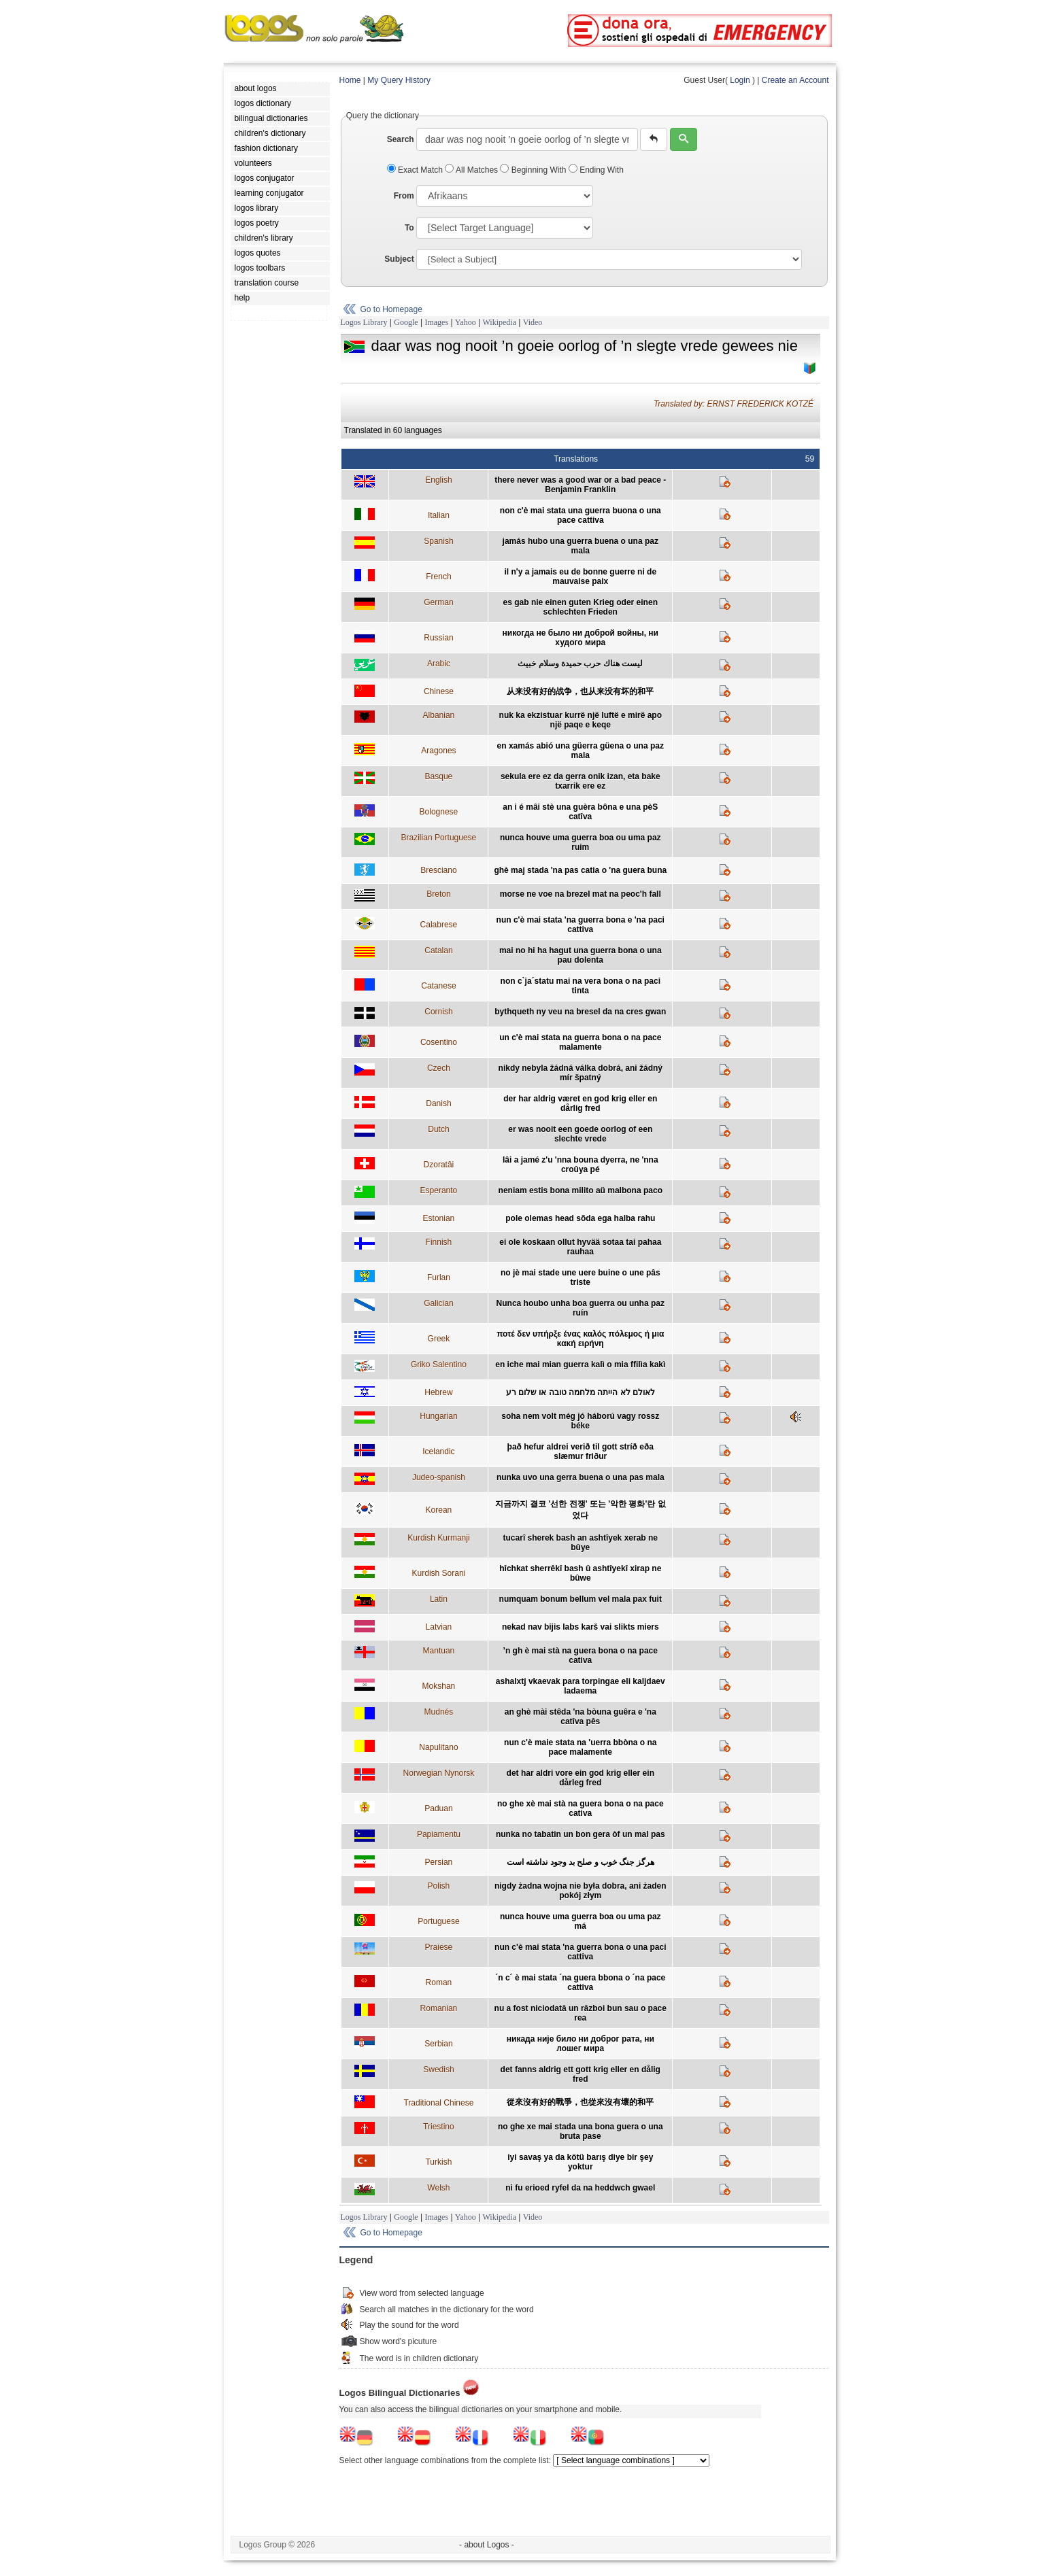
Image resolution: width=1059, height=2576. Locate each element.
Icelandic (438, 1451)
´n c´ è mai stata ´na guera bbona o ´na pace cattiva (580, 1982)
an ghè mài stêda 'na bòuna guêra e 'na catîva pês (580, 1716)
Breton (438, 894)
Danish (438, 1103)
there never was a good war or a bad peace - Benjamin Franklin (580, 484)
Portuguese (438, 1921)
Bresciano (438, 870)
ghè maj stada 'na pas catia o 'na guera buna (580, 870)
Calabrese (439, 924)
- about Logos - (486, 2544)
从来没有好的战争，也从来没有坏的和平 (580, 691)
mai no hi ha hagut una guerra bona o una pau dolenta (580, 955)
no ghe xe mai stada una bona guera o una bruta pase (580, 2131)
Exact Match (416, 170)
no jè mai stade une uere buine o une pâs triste (580, 1277)
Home (350, 80)
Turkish (438, 2162)
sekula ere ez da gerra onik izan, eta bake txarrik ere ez (580, 781)
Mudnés (439, 1712)
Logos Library (364, 322)
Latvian (439, 1627)
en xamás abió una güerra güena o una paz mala (580, 750)
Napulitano (438, 1747)
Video (533, 322)
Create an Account (795, 80)
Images (436, 322)
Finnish (439, 1242)
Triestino (438, 2126)
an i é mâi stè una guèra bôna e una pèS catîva (580, 811)
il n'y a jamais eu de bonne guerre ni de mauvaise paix (580, 576)
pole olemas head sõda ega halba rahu (580, 1218)
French (438, 576)
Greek (439, 1338)
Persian (439, 1862)
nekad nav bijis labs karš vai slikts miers (580, 1627)
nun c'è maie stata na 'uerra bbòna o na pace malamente (580, 1747)
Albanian (439, 715)
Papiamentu (438, 1834)
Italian (439, 515)
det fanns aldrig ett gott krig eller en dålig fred (580, 2074)
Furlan (438, 1277)
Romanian (439, 2008)
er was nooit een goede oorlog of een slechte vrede (580, 1134)
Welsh (438, 2188)
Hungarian (438, 1416)
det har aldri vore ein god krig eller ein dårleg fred (580, 1777)
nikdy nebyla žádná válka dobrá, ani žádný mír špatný (580, 1072)
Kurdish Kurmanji (438, 1538)
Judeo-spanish (438, 1477)
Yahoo (465, 322)
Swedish (438, 2069)
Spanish (438, 541)
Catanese (438, 986)
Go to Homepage (391, 309)
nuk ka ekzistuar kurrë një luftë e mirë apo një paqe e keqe (580, 719)
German (438, 602)
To (409, 228)
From (404, 196)
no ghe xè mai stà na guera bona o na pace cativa (580, 1808)
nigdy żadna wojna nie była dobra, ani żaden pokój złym (580, 1890)
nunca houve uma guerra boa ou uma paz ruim (580, 842)
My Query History (399, 80)
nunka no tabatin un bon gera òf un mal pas (580, 1834)
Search (400, 139)
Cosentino (438, 1042)
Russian (438, 637)
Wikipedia (499, 322)
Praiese (439, 1947)
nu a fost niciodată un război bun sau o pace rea (580, 2013)
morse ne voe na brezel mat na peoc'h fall (580, 894)
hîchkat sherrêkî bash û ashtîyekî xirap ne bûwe (580, 1573)
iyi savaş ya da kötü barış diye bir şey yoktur (580, 2161)
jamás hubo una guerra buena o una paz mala (580, 545)
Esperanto (439, 1190)
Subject (399, 259)
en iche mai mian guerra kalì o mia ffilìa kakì (580, 1364)
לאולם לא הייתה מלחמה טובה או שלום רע (580, 1392)
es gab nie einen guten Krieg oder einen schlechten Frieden (580, 607)
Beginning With (534, 170)
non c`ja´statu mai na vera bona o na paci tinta (580, 985)
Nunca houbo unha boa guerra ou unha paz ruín (581, 1308)
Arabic (438, 663)
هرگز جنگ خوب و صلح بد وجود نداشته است (580, 1862)
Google (406, 322)
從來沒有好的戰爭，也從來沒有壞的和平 (580, 2102)
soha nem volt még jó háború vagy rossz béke (580, 1420)
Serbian (438, 2043)
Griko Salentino (439, 1364)
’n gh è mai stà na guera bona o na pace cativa (580, 1655)
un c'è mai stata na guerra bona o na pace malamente (580, 1042)
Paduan (438, 1808)
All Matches (472, 170)
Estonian (439, 1218)
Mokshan (439, 1686)
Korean (439, 1510)
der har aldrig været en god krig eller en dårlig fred (580, 1103)
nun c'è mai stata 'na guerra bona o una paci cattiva (580, 1951)
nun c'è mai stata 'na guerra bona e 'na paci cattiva (581, 924)
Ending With (596, 170)
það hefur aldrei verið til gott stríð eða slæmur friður (580, 1451)
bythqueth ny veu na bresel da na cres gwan (580, 1011)
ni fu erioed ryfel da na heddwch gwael (580, 2188)
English (438, 480)
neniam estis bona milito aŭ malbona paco (580, 1190)
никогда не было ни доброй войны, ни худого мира (580, 637)
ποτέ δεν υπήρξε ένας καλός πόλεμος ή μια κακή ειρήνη (580, 1338)
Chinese (439, 691)
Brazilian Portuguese (439, 837)
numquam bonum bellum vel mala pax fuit (580, 1599)
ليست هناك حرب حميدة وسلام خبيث (580, 663)
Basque (439, 776)
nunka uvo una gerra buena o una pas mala (581, 1477)
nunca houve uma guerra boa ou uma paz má (580, 1921)
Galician (438, 1303)
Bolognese (439, 812)
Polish (439, 1886)
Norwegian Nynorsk (439, 1773)
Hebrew (438, 1392)
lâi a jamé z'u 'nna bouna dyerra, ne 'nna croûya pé (580, 1164)
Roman (439, 1982)
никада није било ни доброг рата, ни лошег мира (580, 2043)
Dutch (438, 1129)
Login (740, 80)
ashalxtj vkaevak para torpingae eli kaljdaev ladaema (580, 1686)
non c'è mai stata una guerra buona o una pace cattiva (580, 515)
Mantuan (439, 1650)
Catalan (438, 950)
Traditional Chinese (438, 2103)
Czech (438, 1068)
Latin (439, 1599)
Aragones (438, 750)
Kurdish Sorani (439, 1573)
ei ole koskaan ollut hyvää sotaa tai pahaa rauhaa (580, 1246)
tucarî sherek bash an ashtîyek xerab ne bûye (580, 1542)
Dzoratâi (439, 1164)
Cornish (438, 1011)
